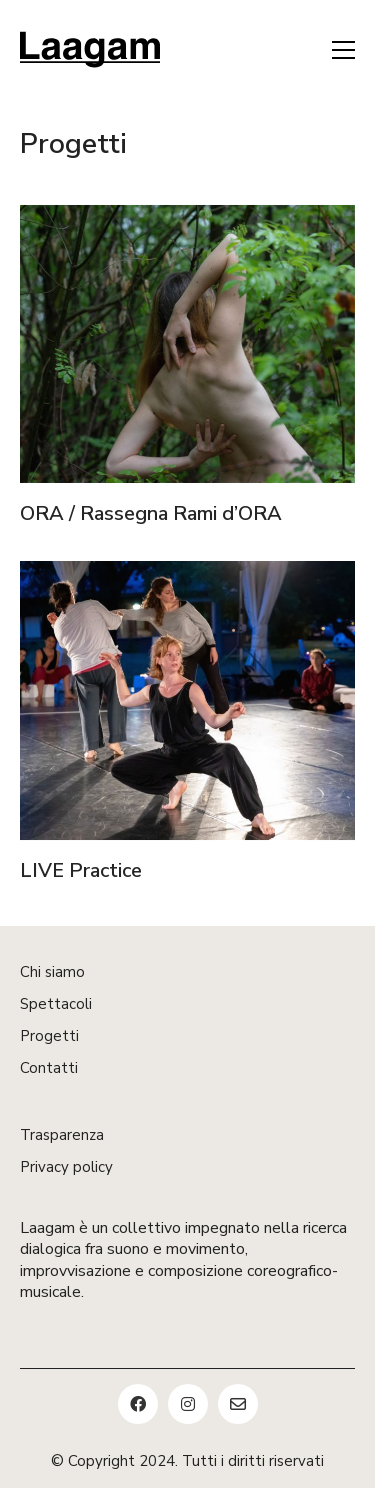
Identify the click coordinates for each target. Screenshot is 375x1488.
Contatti (49, 1068)
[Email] (238, 1404)
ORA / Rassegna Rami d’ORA (151, 516)
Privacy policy (66, 1167)
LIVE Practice (81, 872)
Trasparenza (62, 1135)
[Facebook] (138, 1404)
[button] (343, 50)
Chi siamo (52, 972)
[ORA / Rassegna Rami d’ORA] (187, 345)
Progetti (49, 1036)
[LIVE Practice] (187, 701)
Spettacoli (56, 1004)
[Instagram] (188, 1404)
